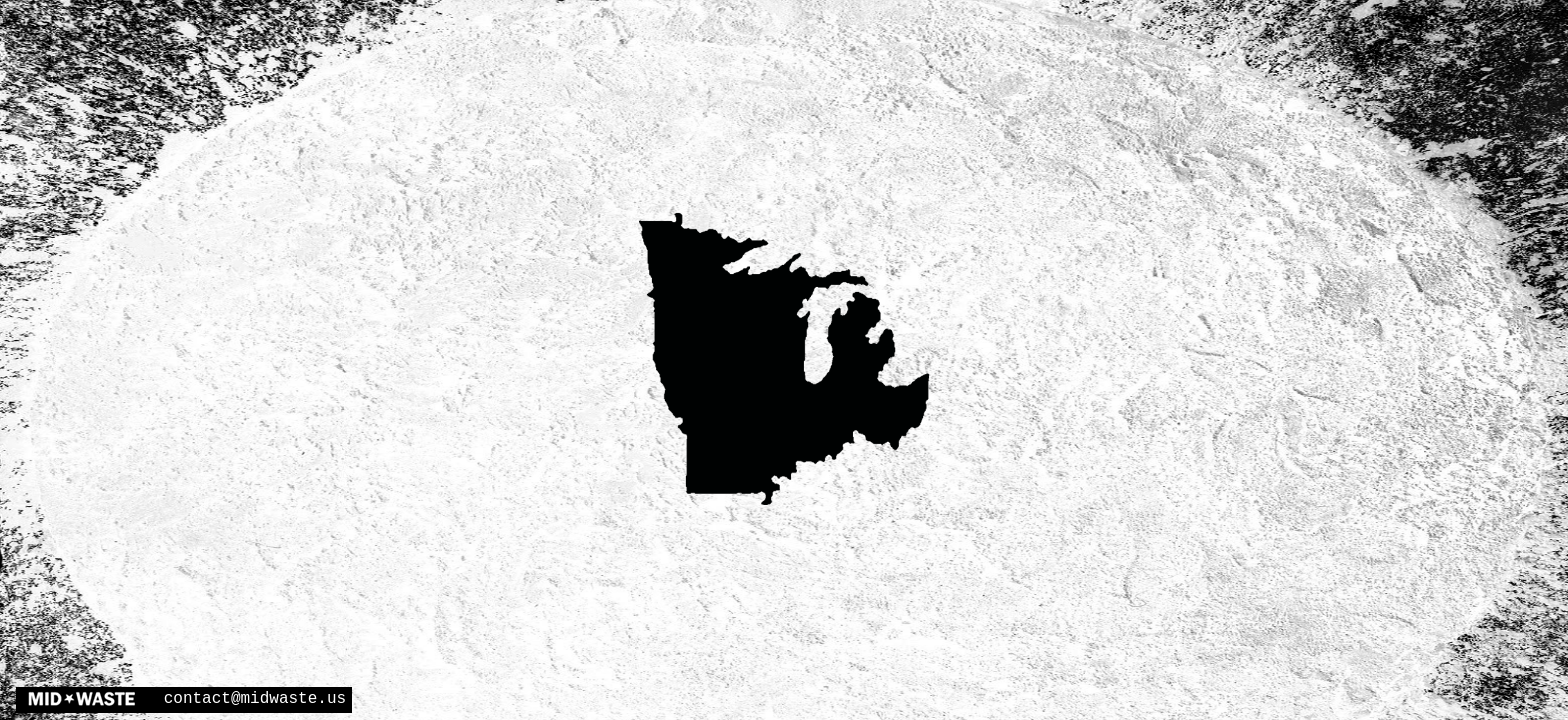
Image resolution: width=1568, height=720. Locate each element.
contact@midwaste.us (255, 699)
